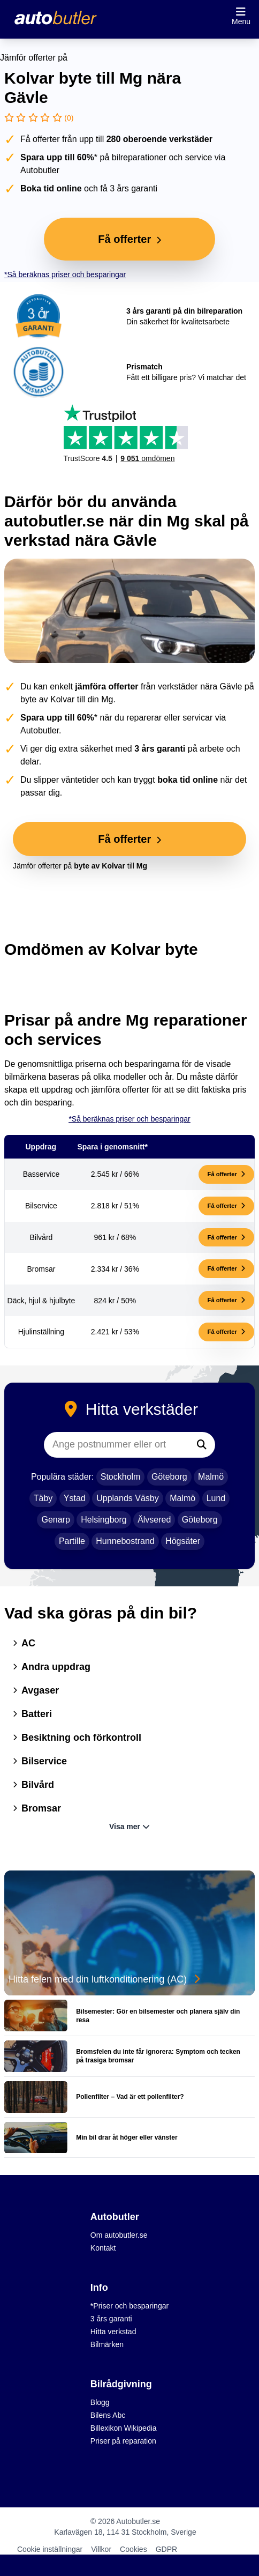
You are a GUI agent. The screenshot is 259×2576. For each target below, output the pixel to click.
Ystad (75, 1498)
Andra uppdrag (51, 1666)
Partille (72, 1541)
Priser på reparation (123, 2441)
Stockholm (121, 1476)
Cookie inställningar (49, 2549)
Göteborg (169, 1476)
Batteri (32, 1714)
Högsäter (182, 1541)
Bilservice (40, 1761)
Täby (43, 1498)
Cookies (133, 2549)
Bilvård (33, 1784)
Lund (216, 1498)
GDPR (166, 2549)
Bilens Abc (107, 2415)
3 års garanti (111, 2318)
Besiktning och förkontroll (77, 1737)
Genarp (55, 1519)
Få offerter (226, 1174)
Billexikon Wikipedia (123, 2428)
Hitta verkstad (113, 2331)
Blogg (100, 2402)
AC (24, 1643)
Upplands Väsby (127, 1498)
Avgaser (36, 1690)
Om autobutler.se (119, 2235)
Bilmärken (107, 2344)
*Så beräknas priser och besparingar (65, 274)
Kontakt (103, 2248)
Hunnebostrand (125, 1541)
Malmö (211, 1476)
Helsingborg (103, 1519)
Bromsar (37, 1808)
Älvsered (154, 1519)
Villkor (101, 2549)
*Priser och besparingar (129, 2306)
